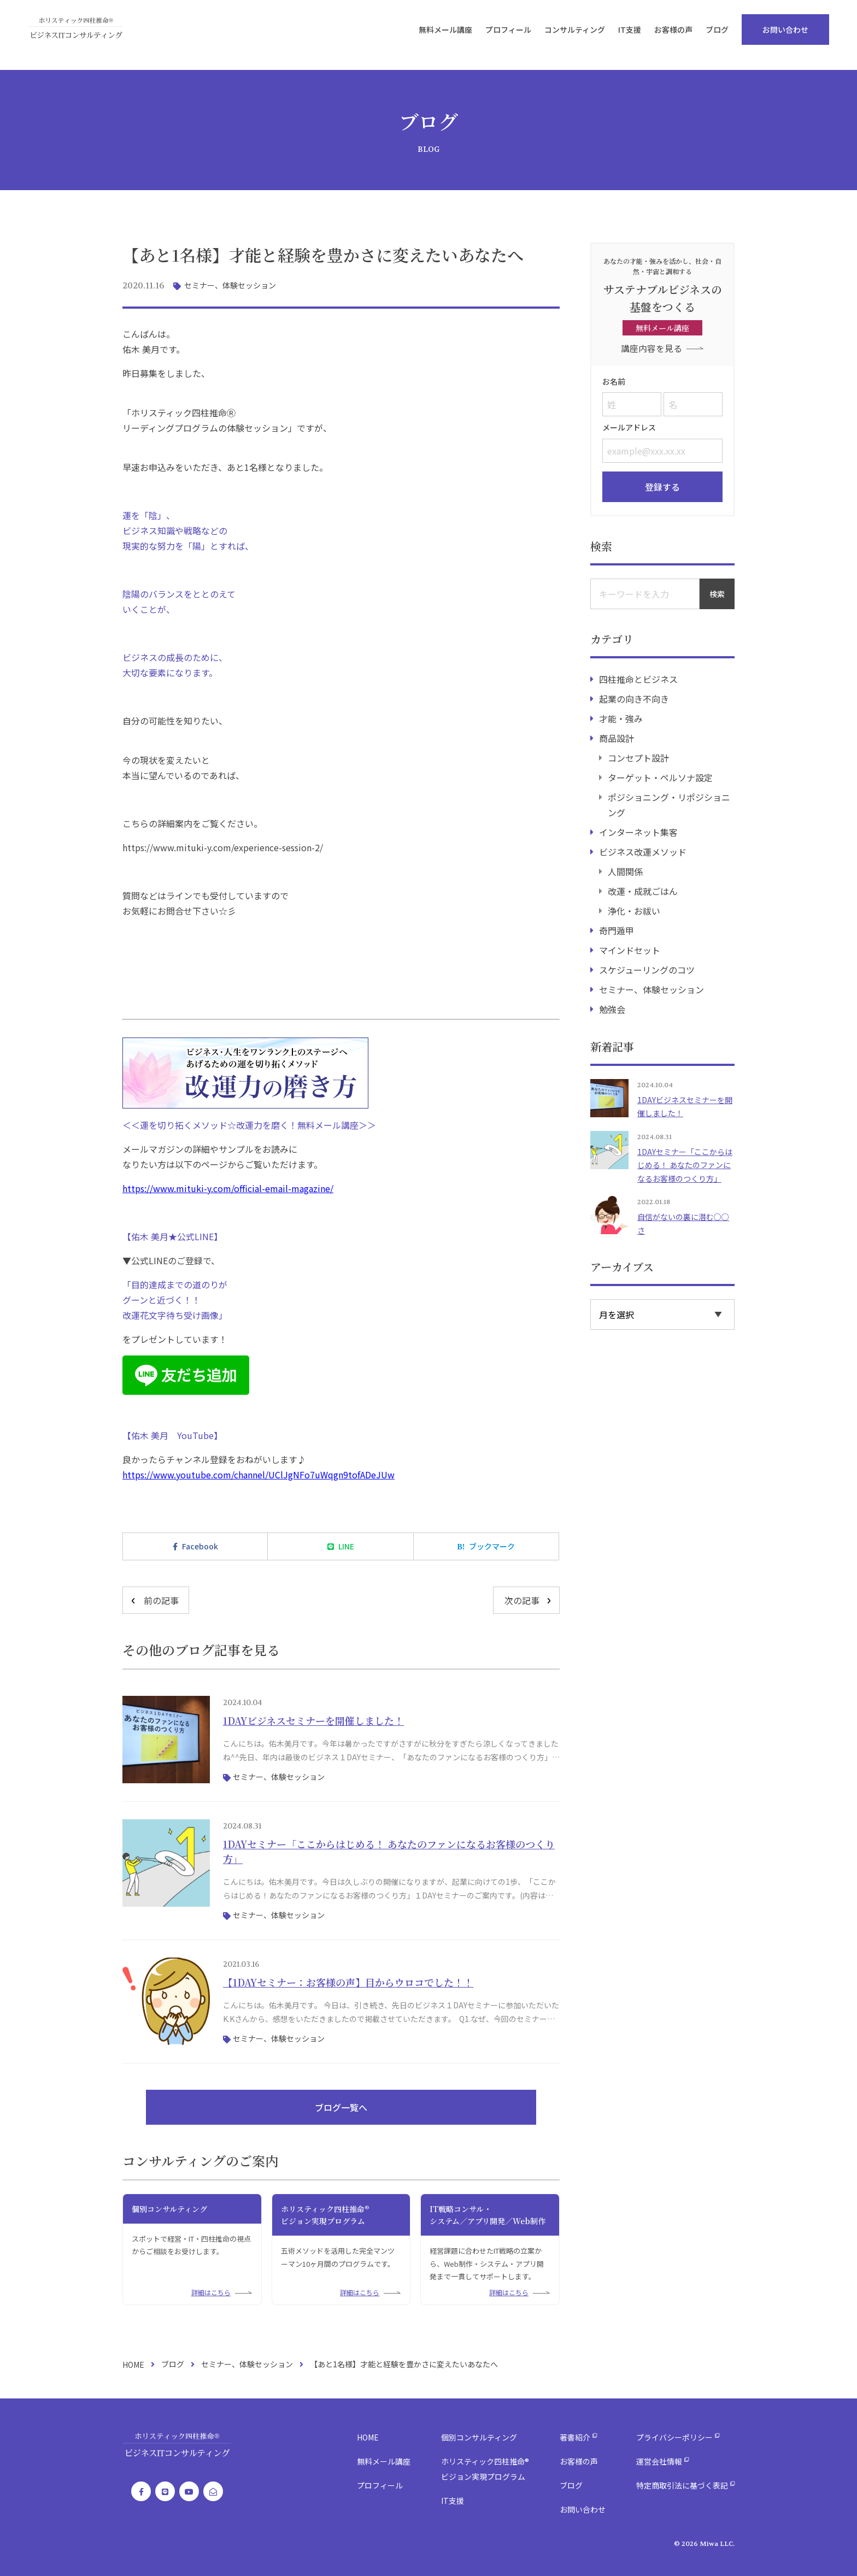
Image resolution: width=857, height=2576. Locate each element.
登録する (662, 485)
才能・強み (621, 717)
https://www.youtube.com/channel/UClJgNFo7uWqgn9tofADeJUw (258, 1474)
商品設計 (616, 737)
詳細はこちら (211, 2292)
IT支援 (640, 35)
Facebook (200, 1546)
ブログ (728, 35)
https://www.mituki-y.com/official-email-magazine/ (227, 1188)
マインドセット (629, 949)
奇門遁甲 (616, 929)
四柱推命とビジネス (638, 678)
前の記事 (161, 1600)
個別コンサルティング (479, 2437)
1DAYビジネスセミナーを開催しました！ (313, 1720)
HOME (133, 2364)
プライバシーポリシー (674, 2437)
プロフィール (519, 35)
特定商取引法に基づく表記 (682, 2485)
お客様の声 (684, 35)
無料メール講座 (456, 35)
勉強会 (612, 1008)
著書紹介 (575, 2437)
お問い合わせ (796, 35)
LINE (346, 1546)
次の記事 (521, 1600)
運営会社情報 (659, 2461)
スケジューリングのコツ (647, 968)
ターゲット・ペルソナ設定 (660, 776)
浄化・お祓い (634, 909)
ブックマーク (492, 1546)
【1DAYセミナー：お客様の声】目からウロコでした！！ (348, 1982)
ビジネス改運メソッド (642, 850)
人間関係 (625, 870)
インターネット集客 (638, 831)
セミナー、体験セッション (230, 285)
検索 (717, 592)
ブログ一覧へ (341, 2107)
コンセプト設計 (638, 756)
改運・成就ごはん (643, 890)
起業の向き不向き (634, 697)
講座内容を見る (651, 348)
